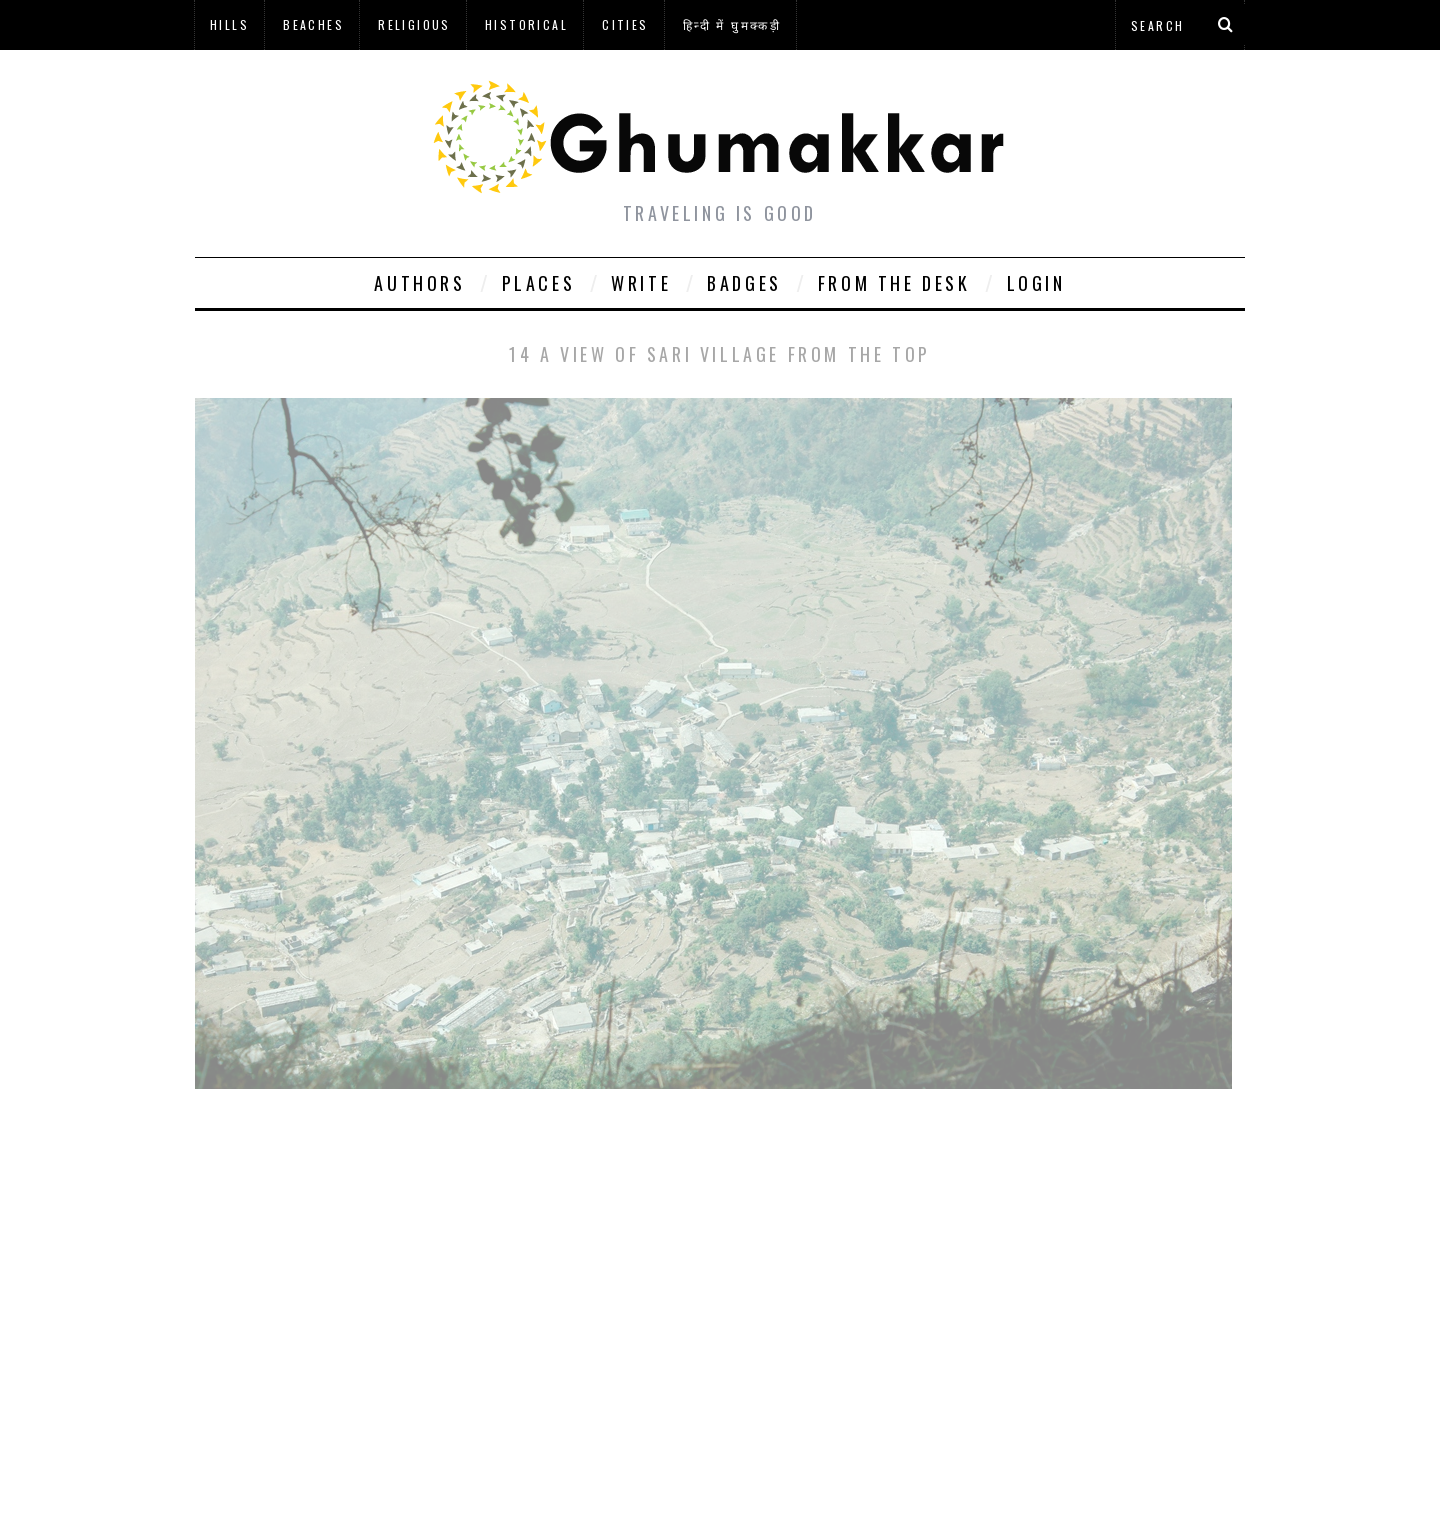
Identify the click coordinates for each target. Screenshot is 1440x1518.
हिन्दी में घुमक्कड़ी (732, 24)
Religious (414, 24)
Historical (526, 24)
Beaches (313, 24)
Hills (229, 24)
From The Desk (894, 283)
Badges (744, 283)
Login (1036, 283)
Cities (625, 24)
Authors (419, 283)
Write (641, 283)
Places (539, 283)
